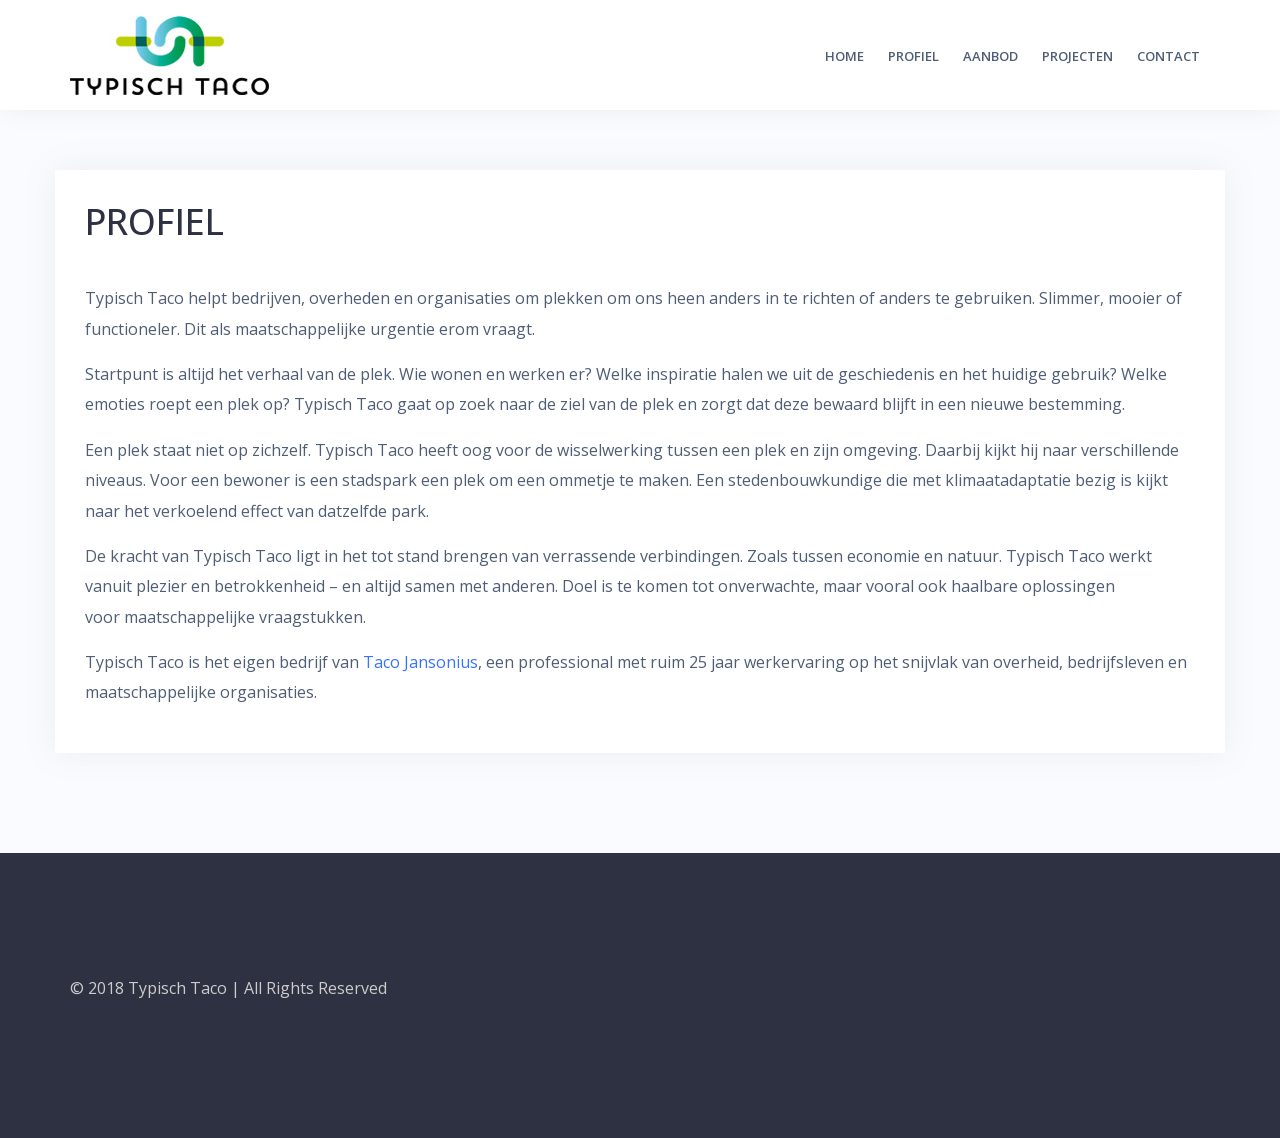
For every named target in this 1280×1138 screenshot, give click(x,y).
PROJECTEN (1077, 56)
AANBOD (990, 56)
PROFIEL (913, 56)
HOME (844, 56)
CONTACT (1168, 56)
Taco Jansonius (420, 662)
